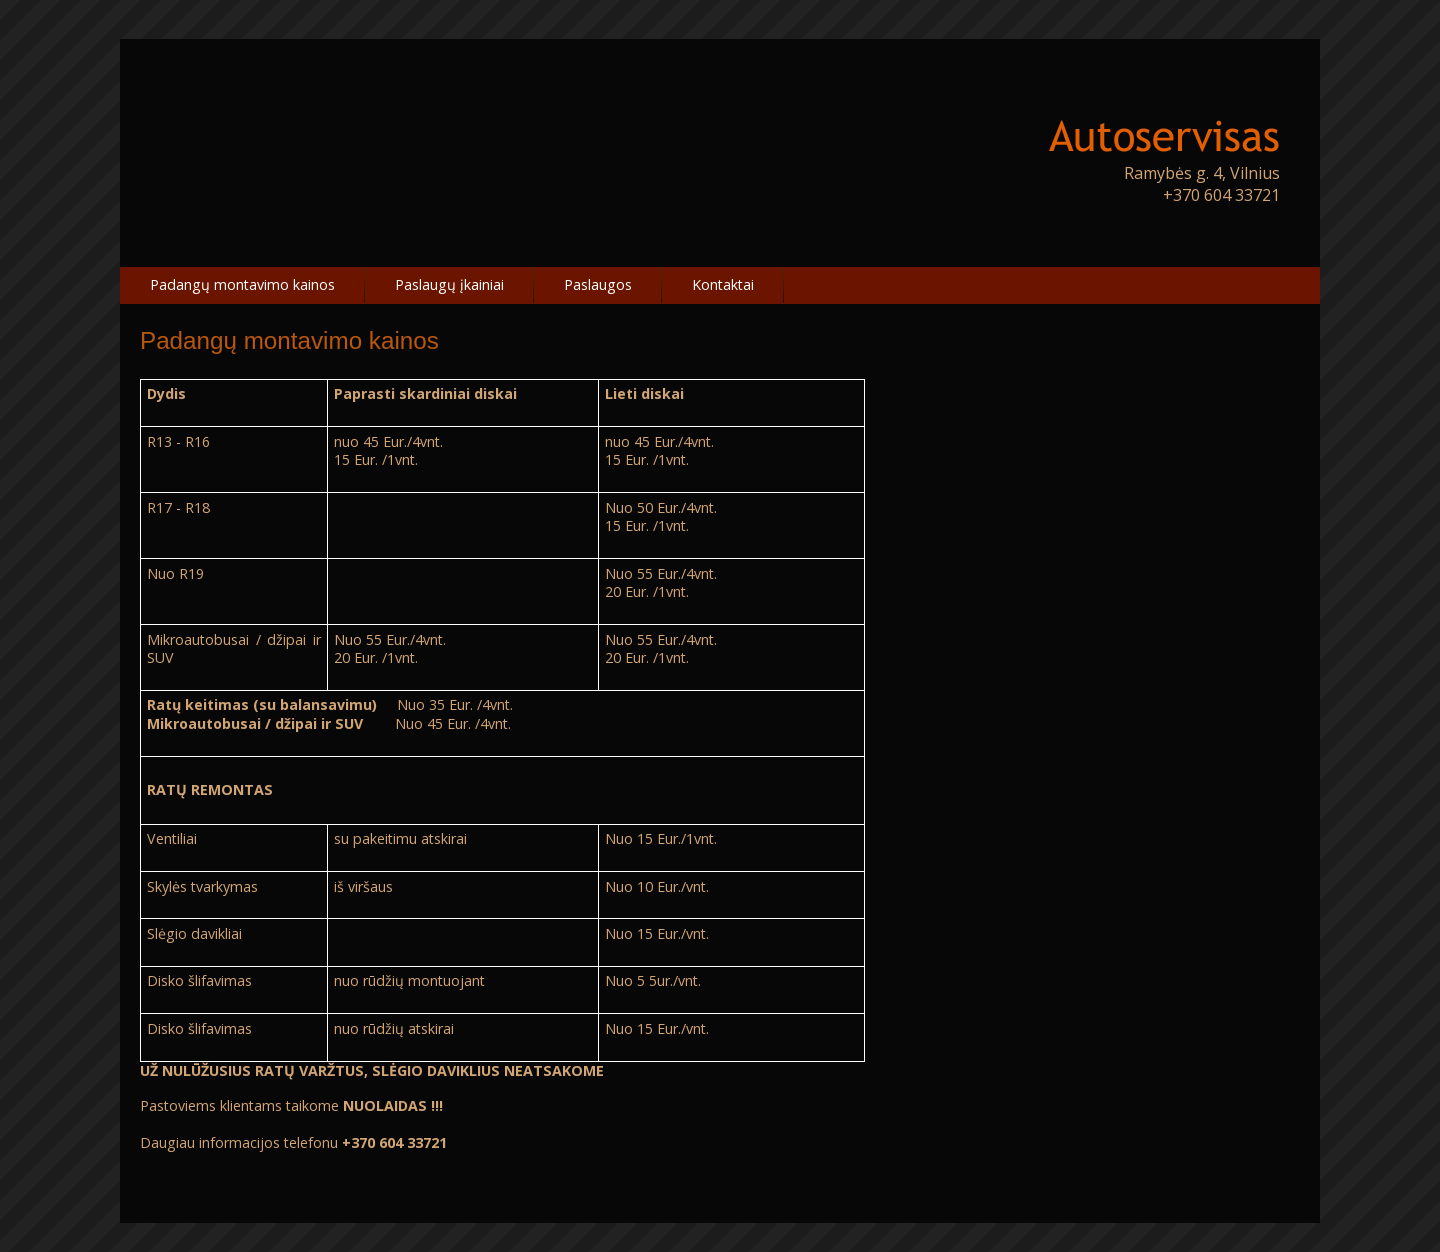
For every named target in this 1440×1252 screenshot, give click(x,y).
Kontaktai (723, 284)
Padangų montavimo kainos (242, 284)
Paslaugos (598, 284)
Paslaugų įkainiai (449, 284)
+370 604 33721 (1221, 195)
